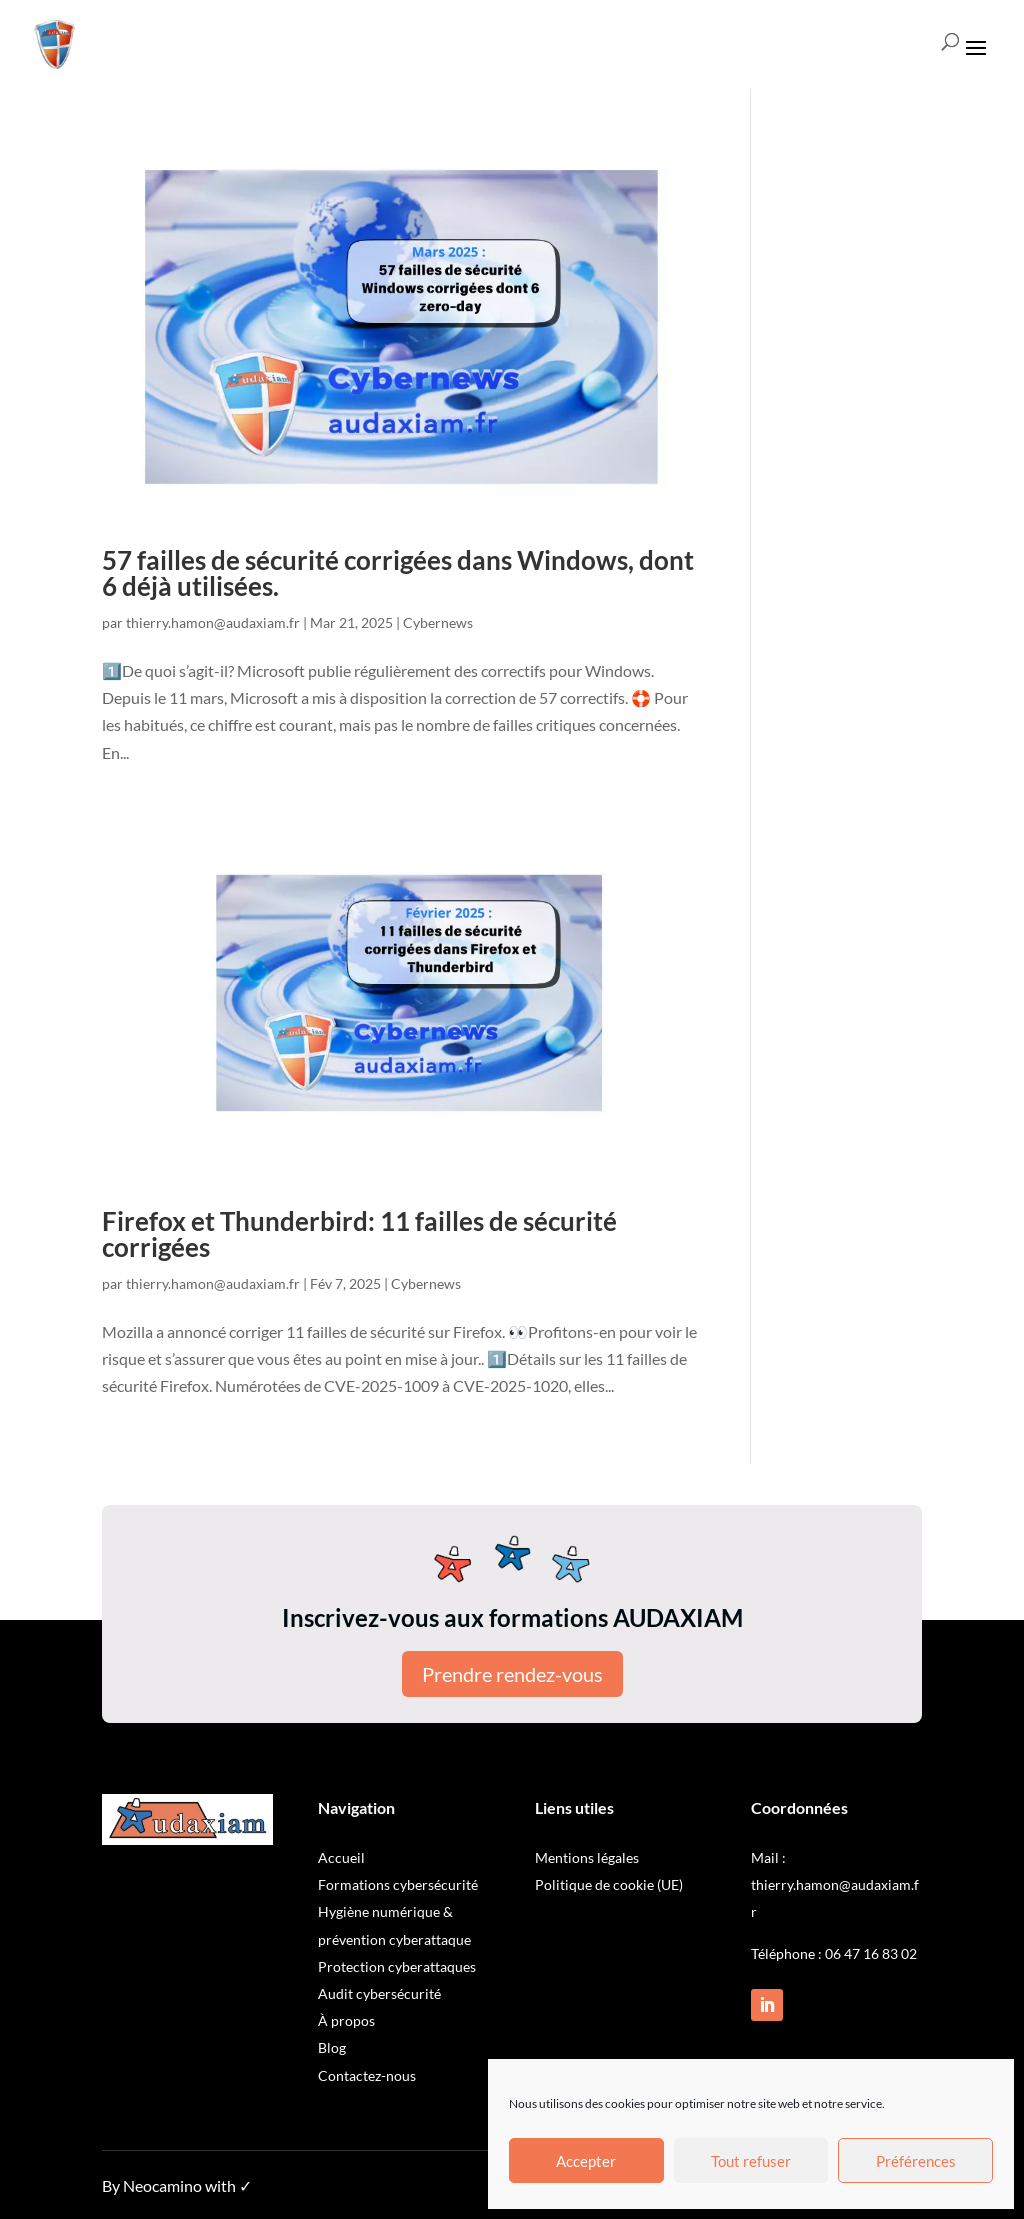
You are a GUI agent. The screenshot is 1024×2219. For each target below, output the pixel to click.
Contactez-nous (367, 2075)
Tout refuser (751, 2161)
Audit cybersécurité (379, 1993)
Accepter (586, 2161)
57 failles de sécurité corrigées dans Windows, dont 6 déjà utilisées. (398, 573)
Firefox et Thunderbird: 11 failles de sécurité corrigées (359, 1234)
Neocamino (162, 2185)
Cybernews (438, 622)
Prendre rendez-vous (512, 1674)
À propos (346, 2020)
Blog (332, 2047)
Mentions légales (587, 1857)
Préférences (916, 2161)
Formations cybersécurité (398, 1884)
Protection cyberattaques (397, 1966)
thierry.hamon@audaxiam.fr (213, 622)
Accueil (341, 1857)
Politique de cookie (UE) (609, 1884)
